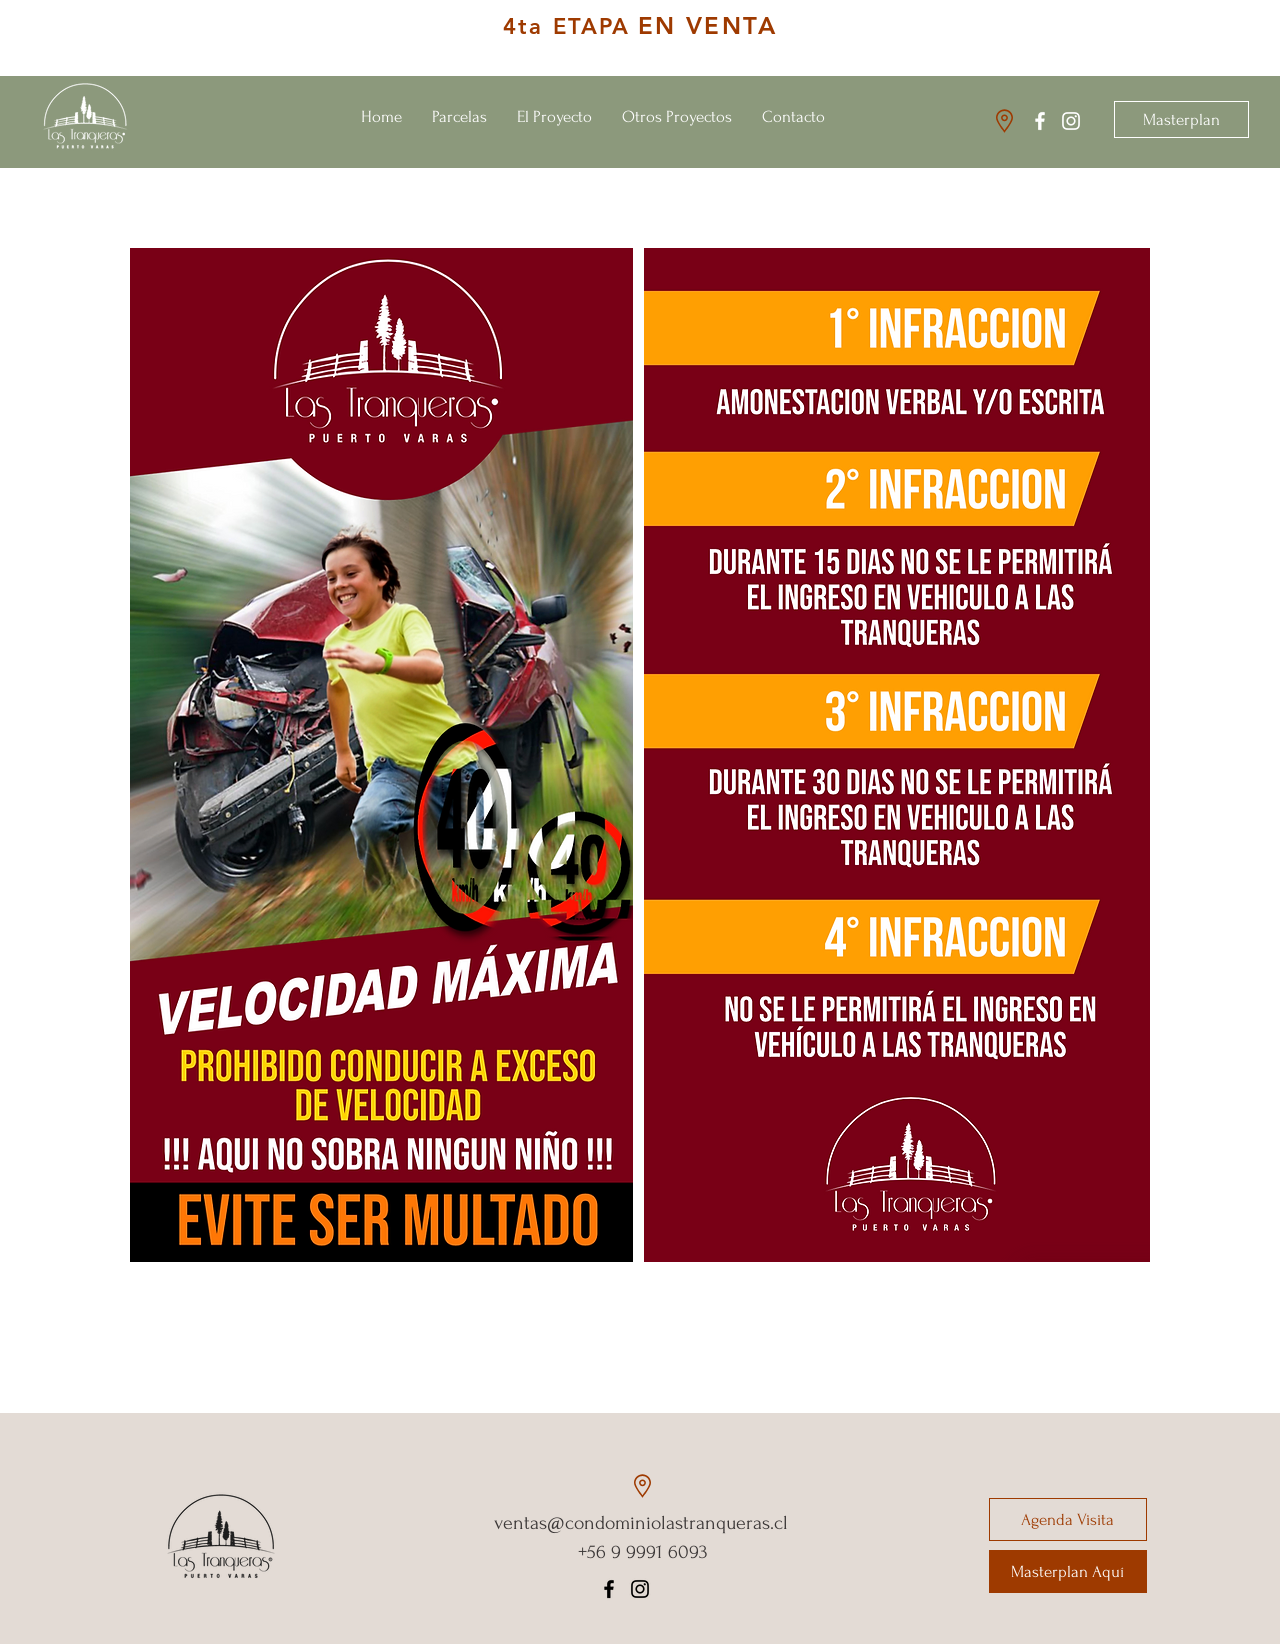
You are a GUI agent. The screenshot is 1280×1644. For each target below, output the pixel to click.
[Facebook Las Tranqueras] (1040, 121)
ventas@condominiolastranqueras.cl (641, 1523)
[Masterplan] (1181, 119)
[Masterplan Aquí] (1068, 1571)
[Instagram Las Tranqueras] (1071, 121)
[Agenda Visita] (1068, 1519)
